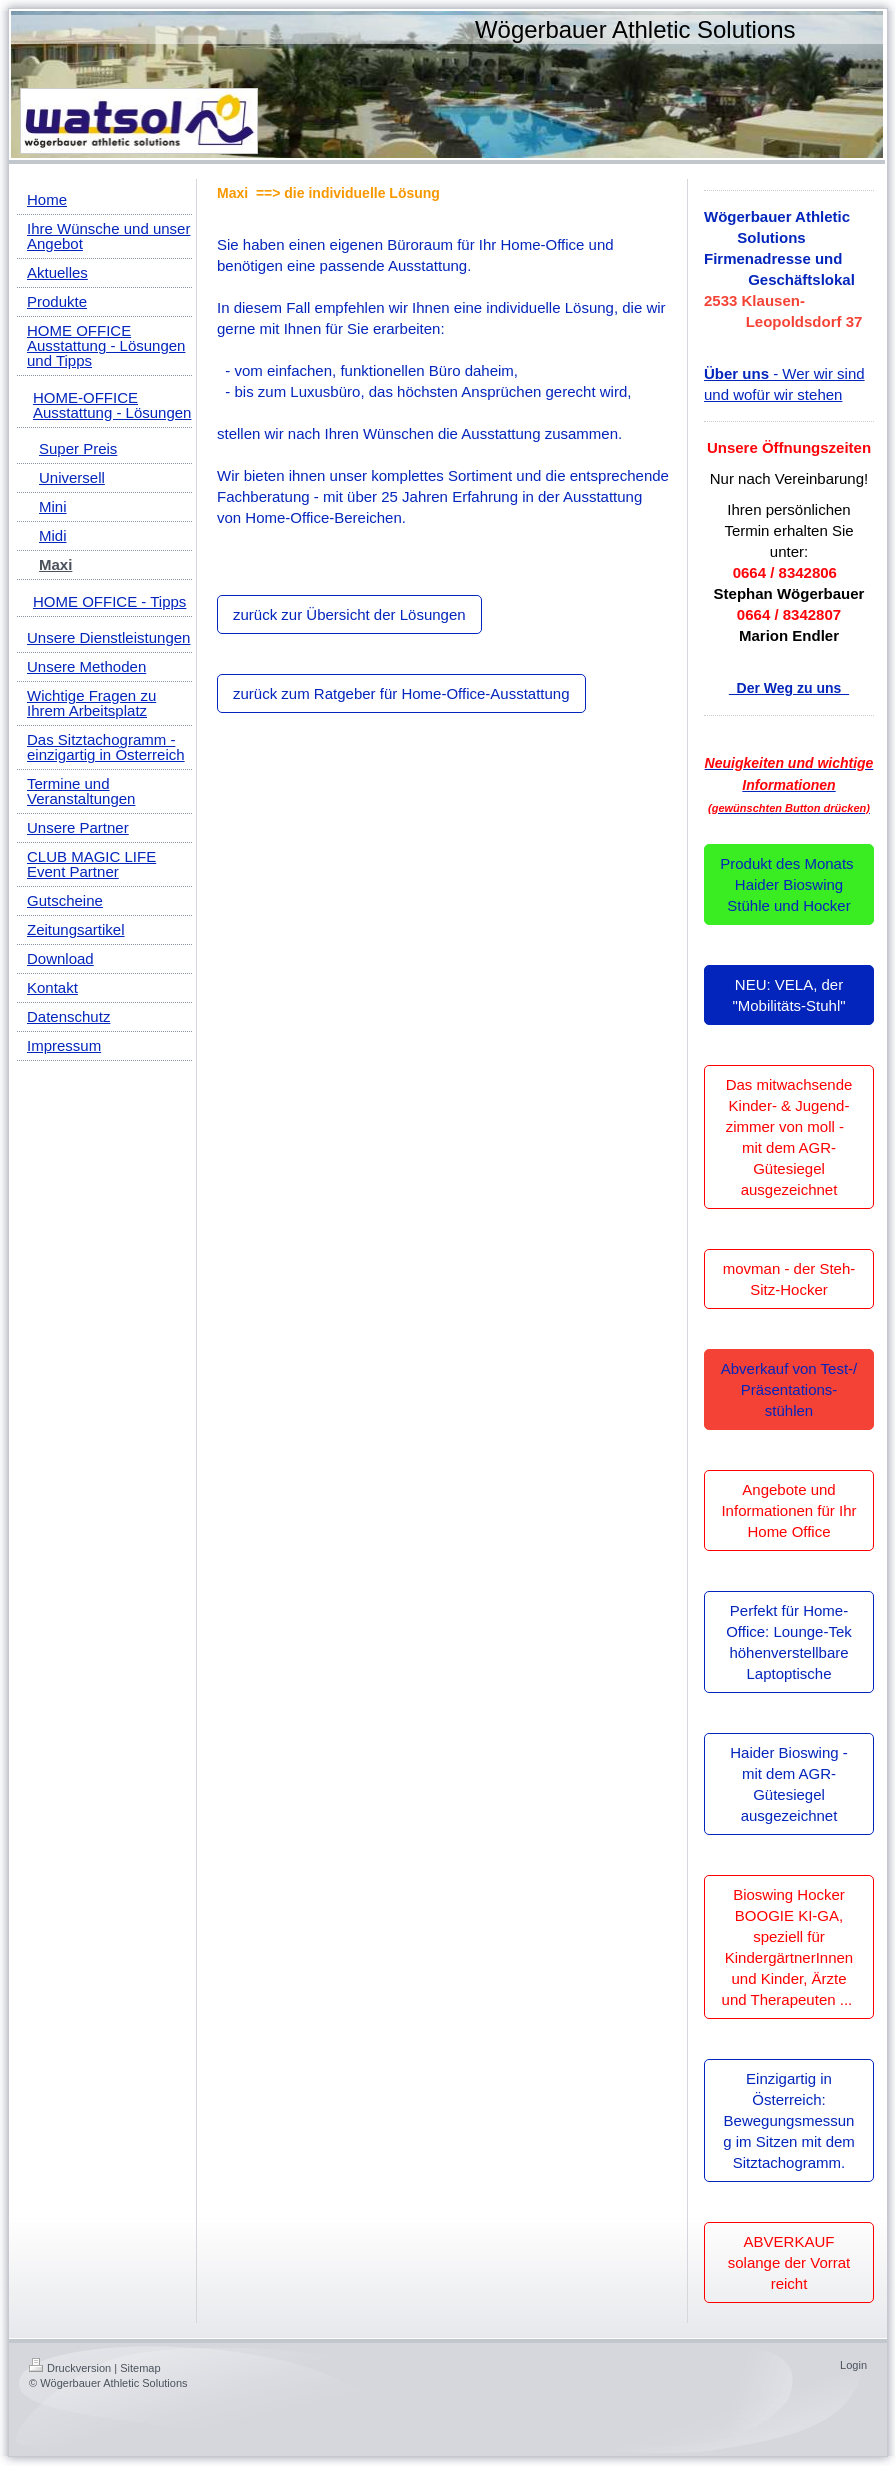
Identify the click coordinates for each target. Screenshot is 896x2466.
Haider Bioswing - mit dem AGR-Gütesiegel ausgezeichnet (789, 1784)
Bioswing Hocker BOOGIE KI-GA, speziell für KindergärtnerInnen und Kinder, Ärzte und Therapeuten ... (789, 1947)
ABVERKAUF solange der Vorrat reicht (789, 2262)
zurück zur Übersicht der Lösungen (349, 614)
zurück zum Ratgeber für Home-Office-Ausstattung (401, 693)
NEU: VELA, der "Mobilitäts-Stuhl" (788, 995)
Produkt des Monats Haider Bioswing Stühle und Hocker (789, 884)
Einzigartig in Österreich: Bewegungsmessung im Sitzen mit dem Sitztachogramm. (789, 2120)
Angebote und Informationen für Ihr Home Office (788, 1510)
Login (853, 2365)
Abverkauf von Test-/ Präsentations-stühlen (789, 1389)
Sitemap (140, 2368)
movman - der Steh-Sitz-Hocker (789, 1279)
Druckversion (70, 2368)
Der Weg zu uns (789, 688)
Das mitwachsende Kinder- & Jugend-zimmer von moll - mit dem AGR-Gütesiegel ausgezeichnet (789, 1137)
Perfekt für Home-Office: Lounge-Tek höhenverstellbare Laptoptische (789, 1642)
